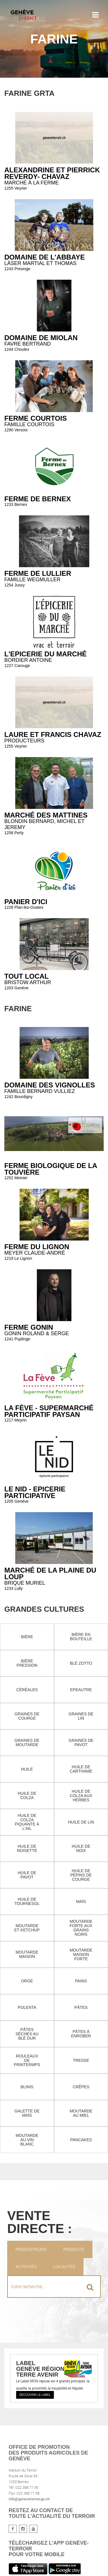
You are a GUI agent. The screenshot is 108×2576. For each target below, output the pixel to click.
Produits (73, 2249)
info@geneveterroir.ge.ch (29, 2498)
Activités (26, 2266)
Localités (64, 2266)
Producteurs (31, 2249)
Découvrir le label (35, 2394)
